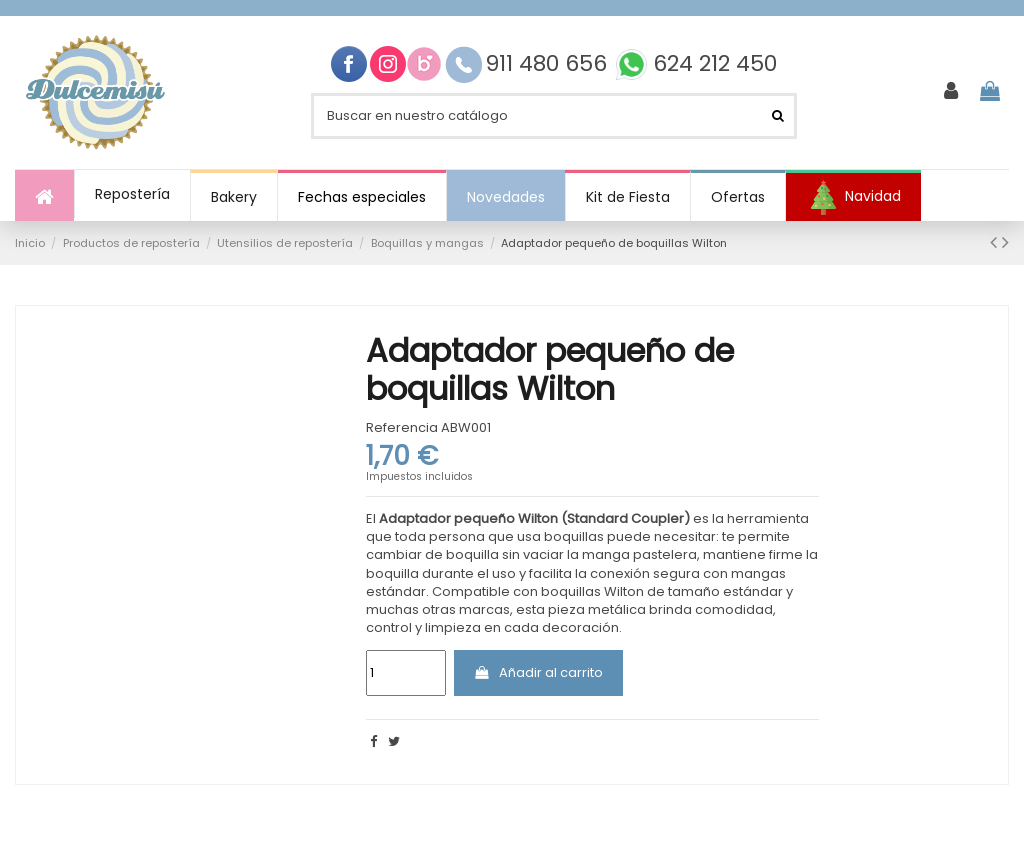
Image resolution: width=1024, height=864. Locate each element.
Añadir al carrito (538, 672)
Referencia (402, 428)
